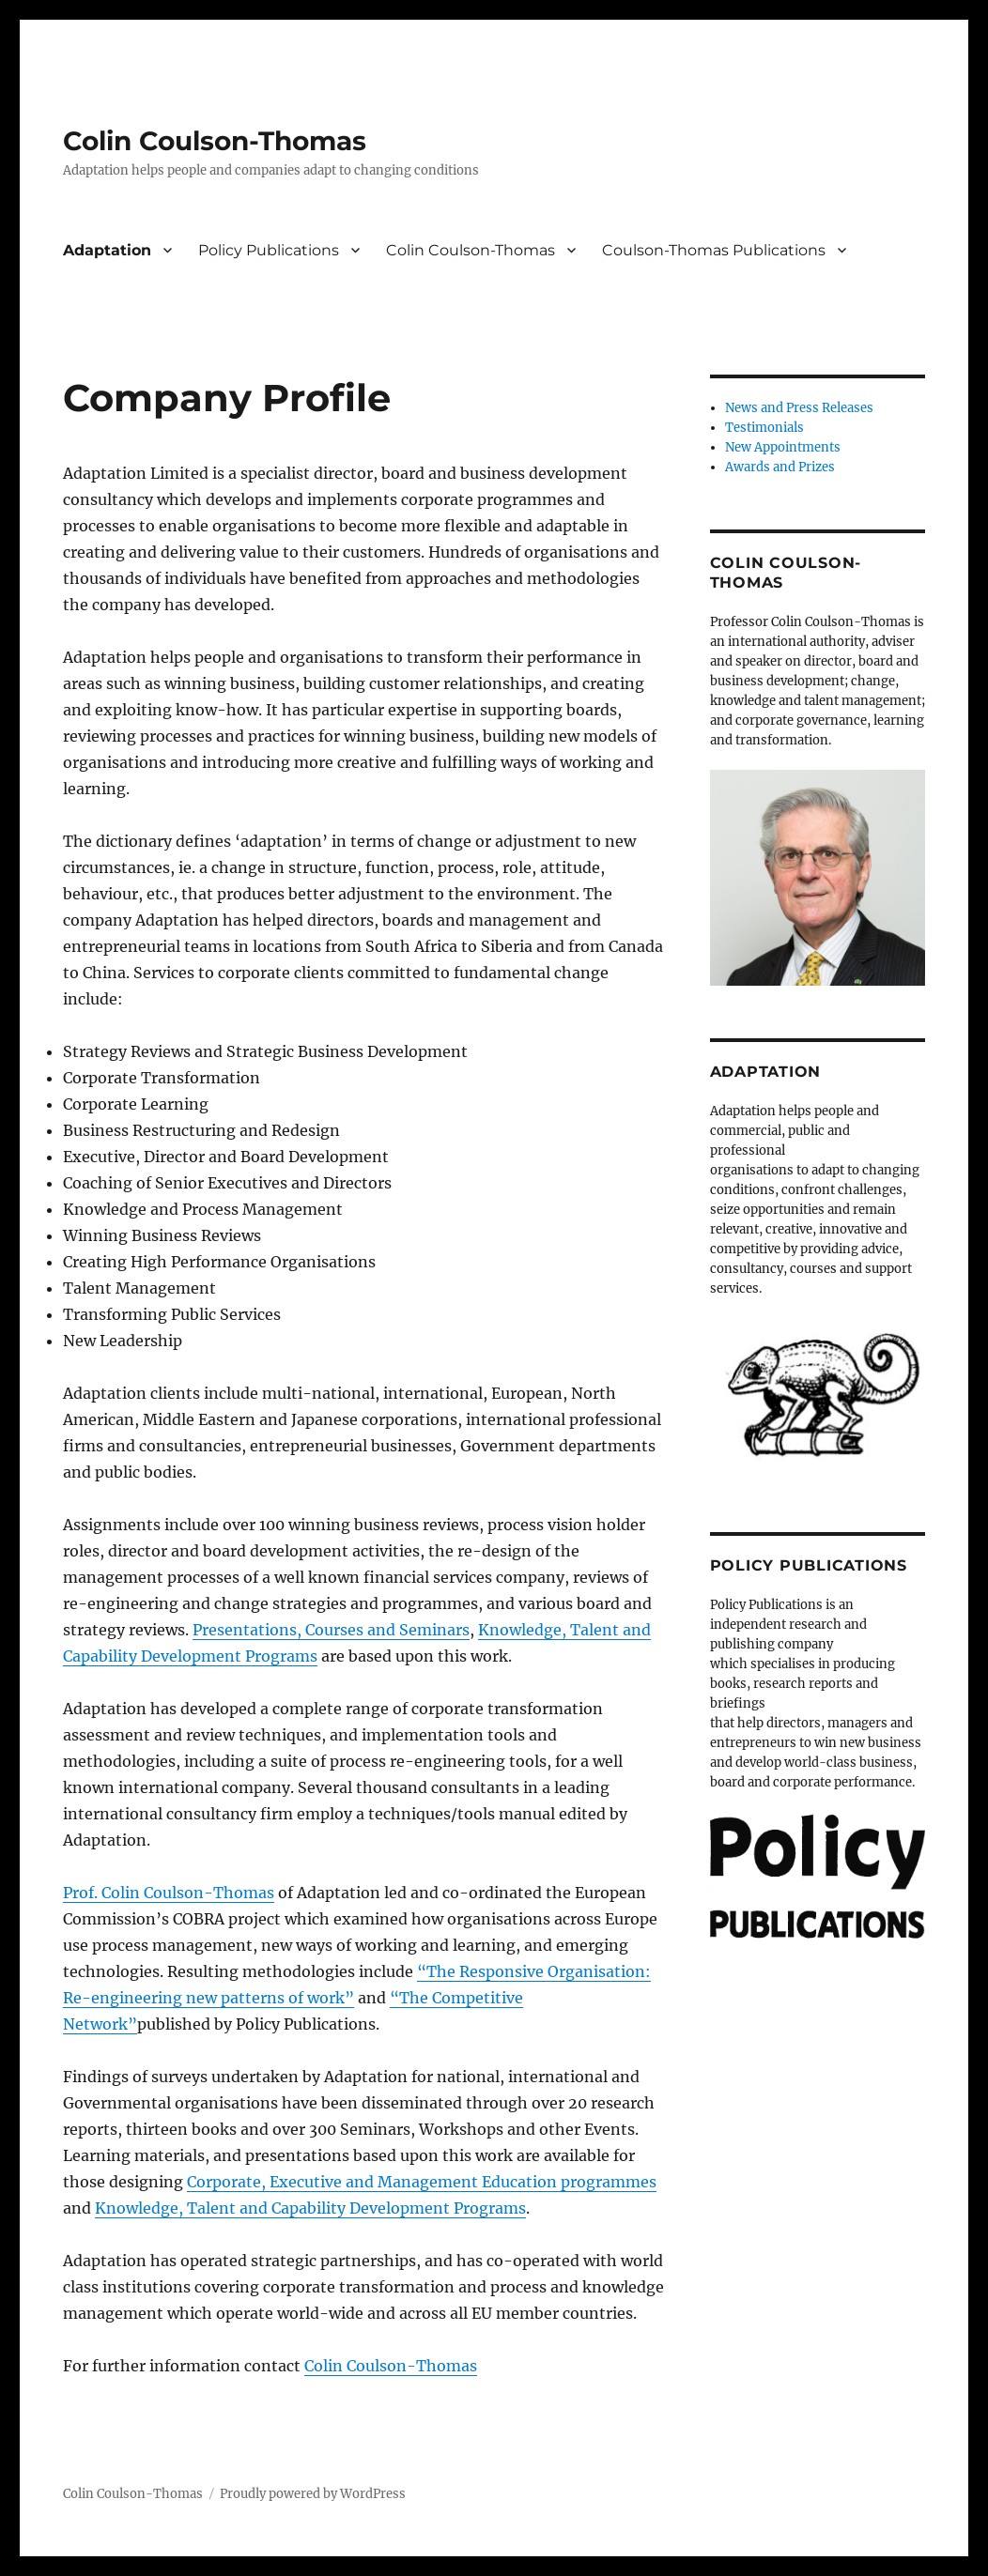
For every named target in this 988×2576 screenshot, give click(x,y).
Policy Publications (268, 250)
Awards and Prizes (780, 467)
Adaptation (107, 250)
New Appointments (783, 447)
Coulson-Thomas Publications (714, 250)
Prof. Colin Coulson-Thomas (168, 1892)
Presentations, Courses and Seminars (331, 1629)
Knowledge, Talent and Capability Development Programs (310, 2208)
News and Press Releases (799, 408)
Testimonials (764, 428)
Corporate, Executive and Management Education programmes (421, 2181)
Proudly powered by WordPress (313, 2494)
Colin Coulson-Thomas (214, 141)
